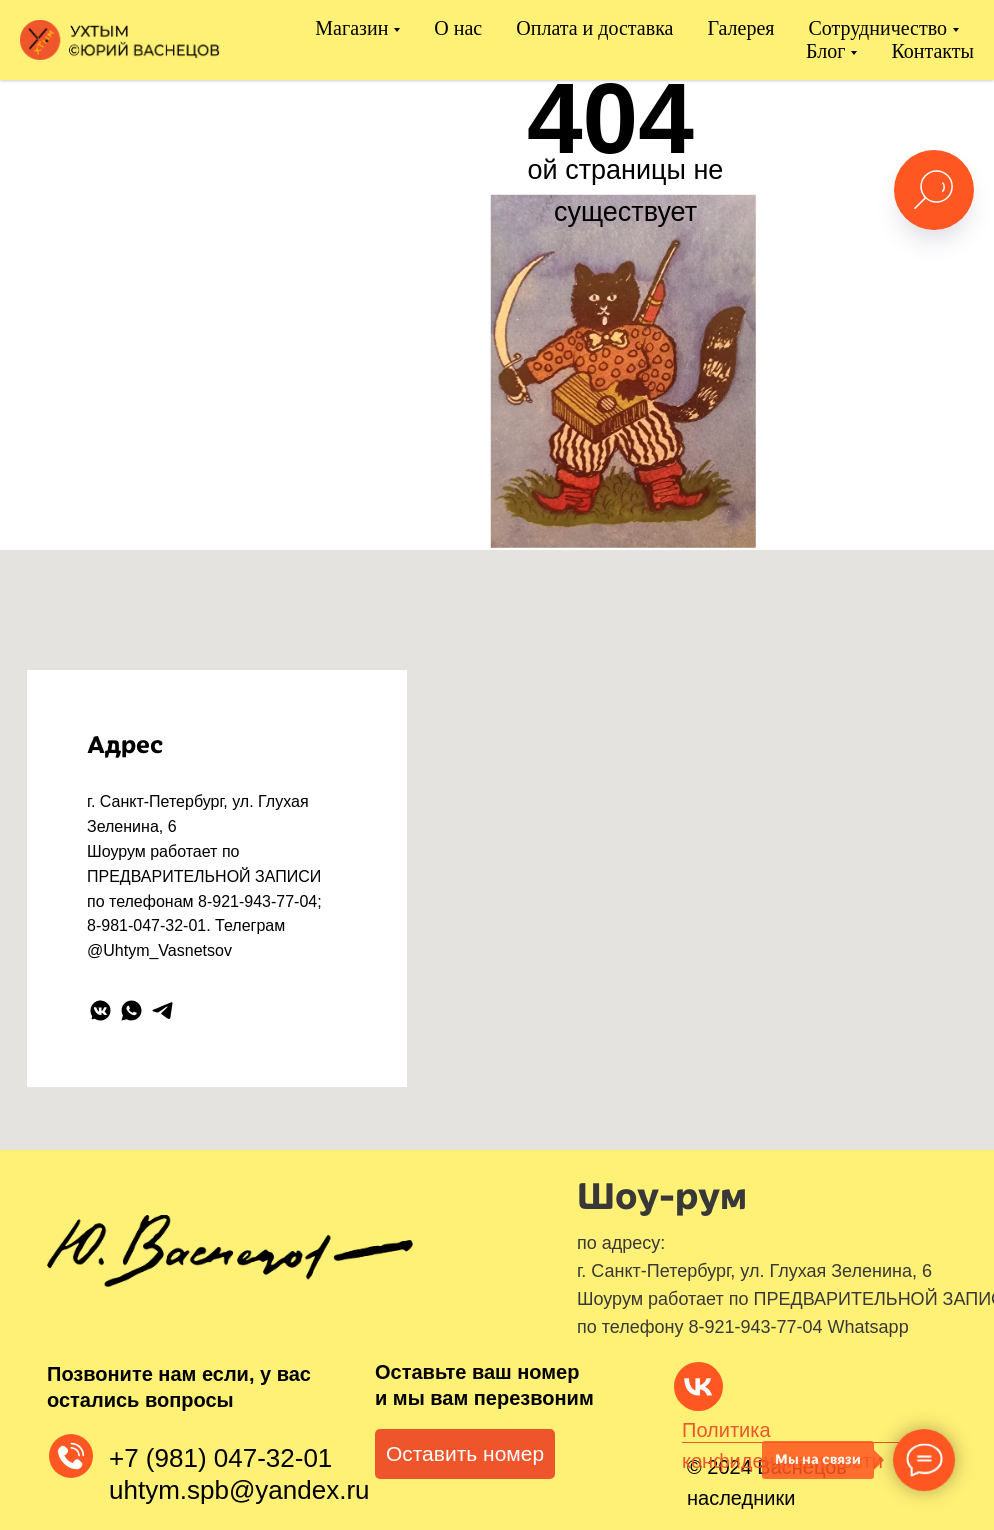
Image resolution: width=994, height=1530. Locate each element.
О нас (458, 28)
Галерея (740, 28)
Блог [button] (825, 51)
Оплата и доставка (594, 28)
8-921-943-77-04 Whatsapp (799, 1327)
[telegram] (162, 1010)
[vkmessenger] (100, 1010)
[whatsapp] (131, 1010)
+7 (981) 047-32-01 (220, 1458)
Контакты (932, 51)
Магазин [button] (351, 28)
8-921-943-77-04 (257, 901)
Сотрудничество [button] (878, 28)
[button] (465, 1454)
